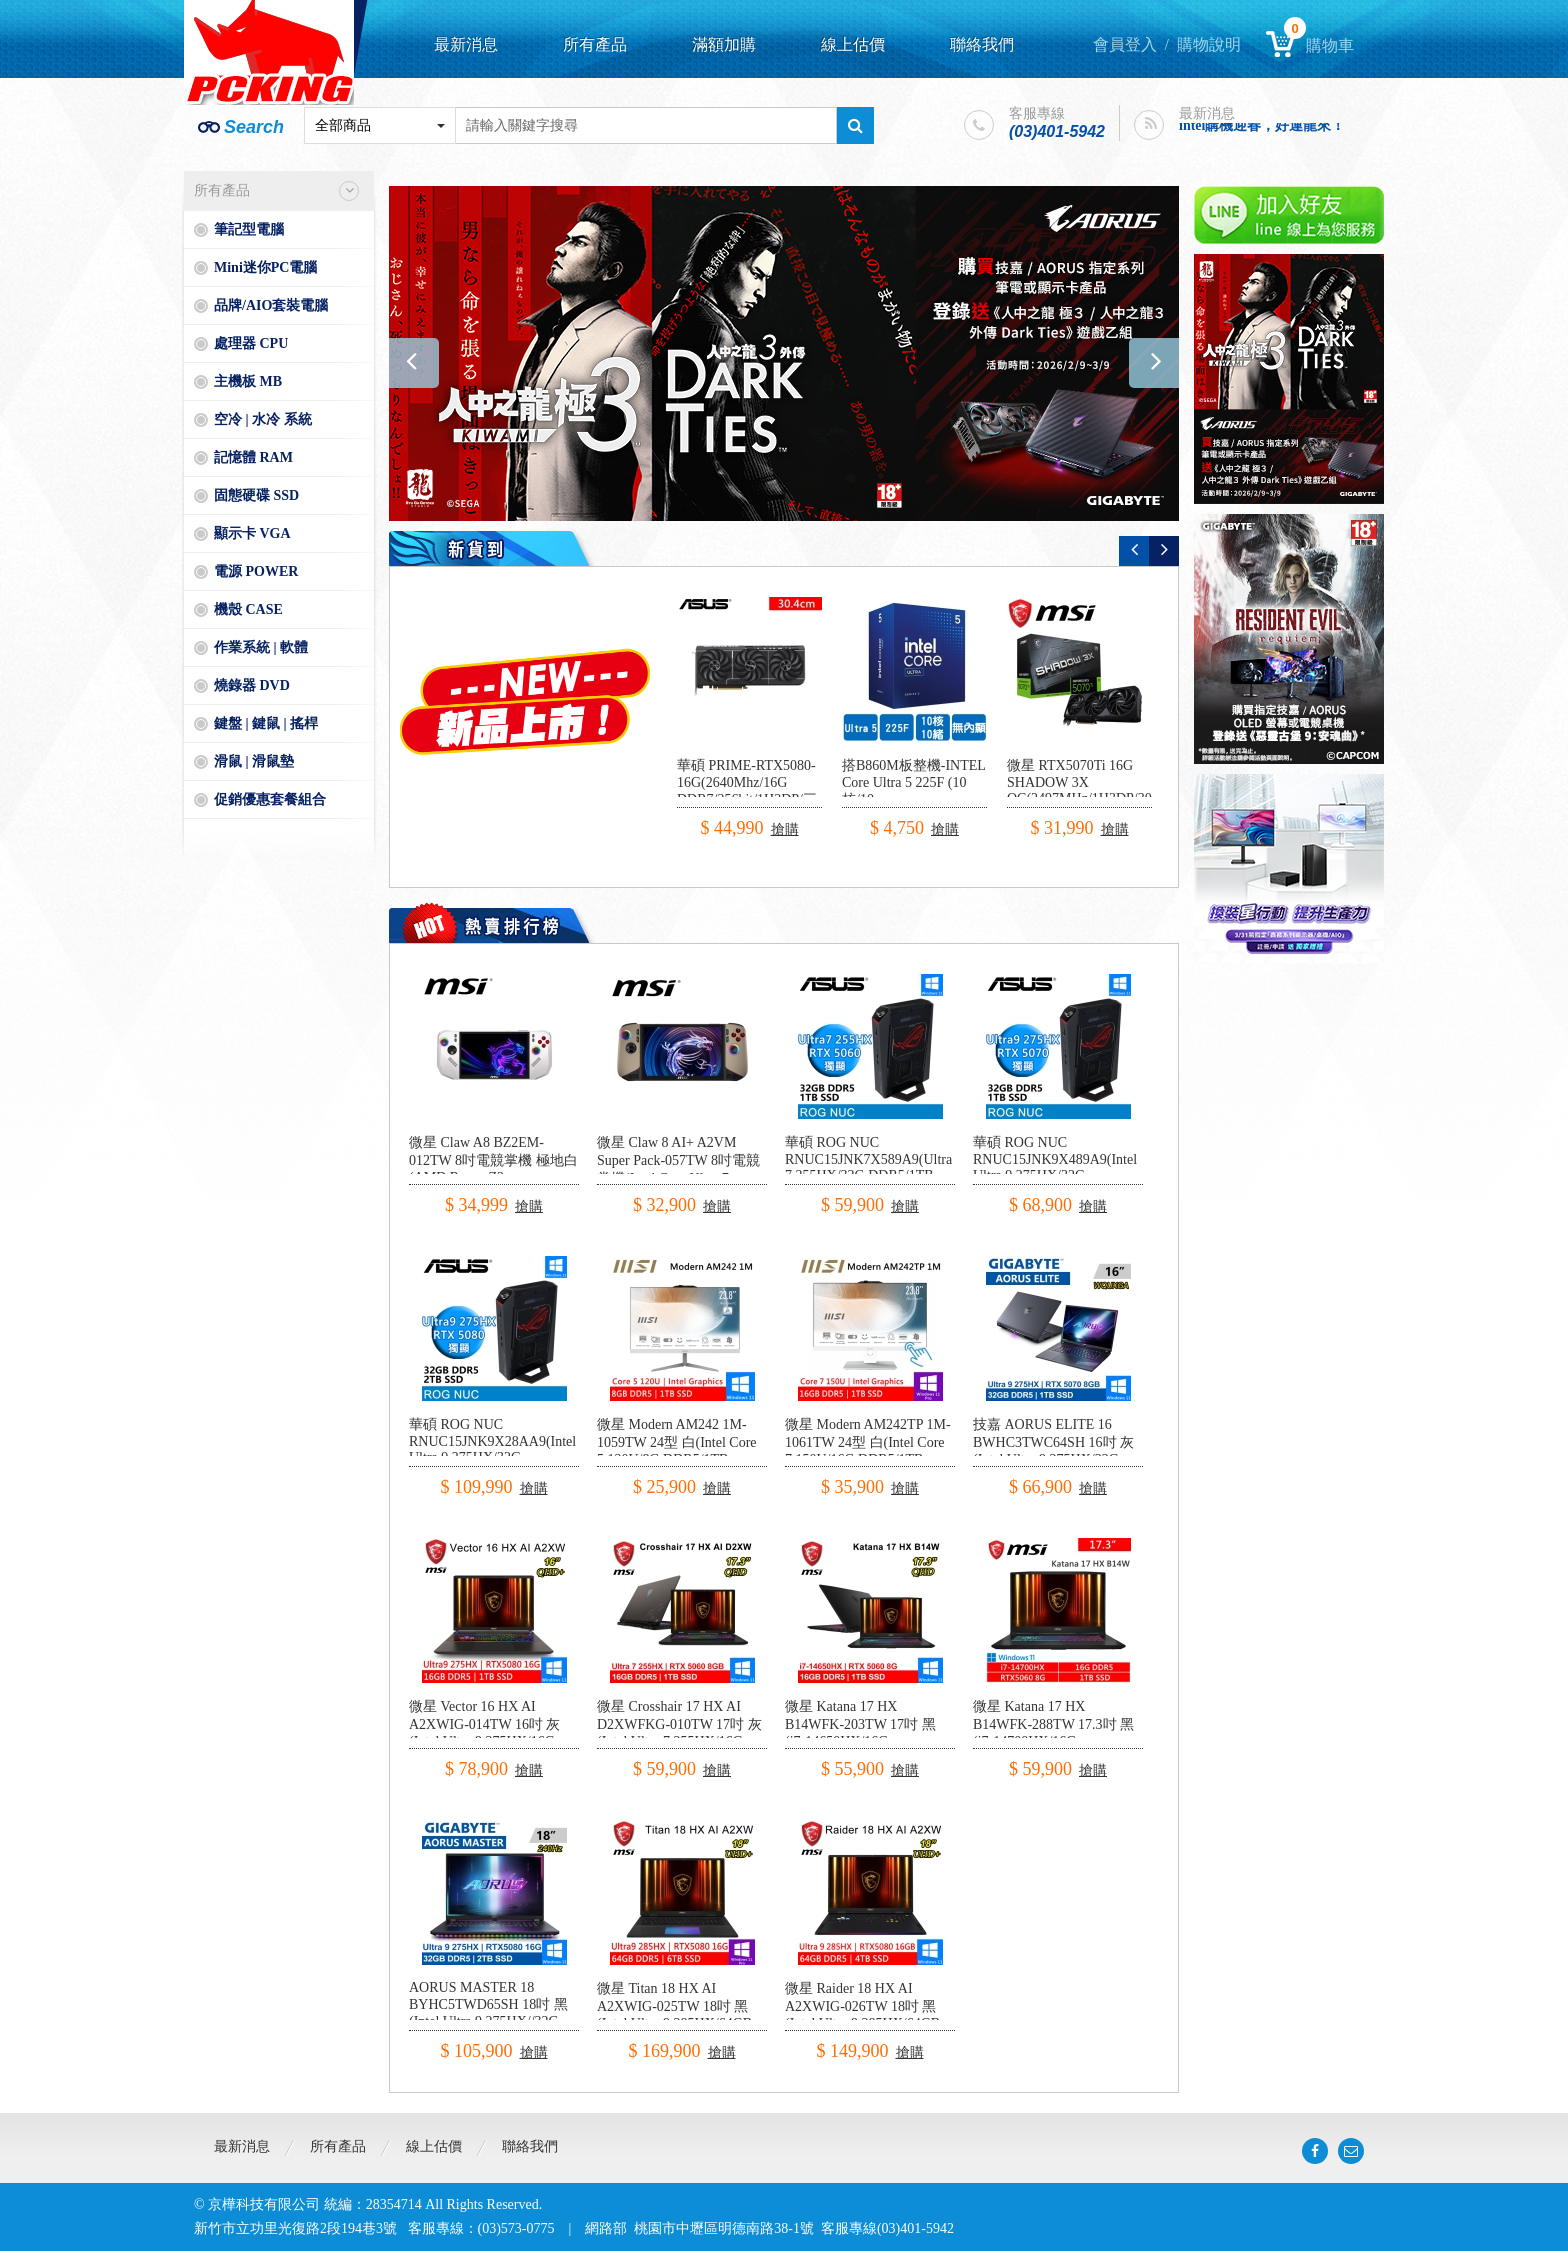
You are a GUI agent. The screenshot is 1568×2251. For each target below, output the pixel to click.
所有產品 (595, 44)
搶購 (785, 829)
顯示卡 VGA (252, 533)
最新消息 (466, 44)
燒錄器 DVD (252, 685)
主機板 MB (248, 381)
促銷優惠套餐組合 (270, 799)
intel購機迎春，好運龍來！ (1262, 127)
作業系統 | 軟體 (261, 647)
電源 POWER (256, 571)
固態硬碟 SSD (256, 495)
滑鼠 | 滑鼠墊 (254, 761)
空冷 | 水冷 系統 (263, 419)
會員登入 (1125, 44)
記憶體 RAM (253, 457)
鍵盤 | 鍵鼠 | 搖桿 (266, 723)
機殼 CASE (248, 609)
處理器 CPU (251, 343)
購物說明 (1209, 44)
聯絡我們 (982, 44)
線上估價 (853, 44)
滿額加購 (724, 44)
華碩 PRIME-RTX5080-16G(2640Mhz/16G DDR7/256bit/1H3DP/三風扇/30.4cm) (747, 791)
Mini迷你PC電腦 (265, 267)
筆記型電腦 (249, 229)
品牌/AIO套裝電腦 (271, 305)
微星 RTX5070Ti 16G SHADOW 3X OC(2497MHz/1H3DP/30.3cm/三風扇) (1095, 790)
